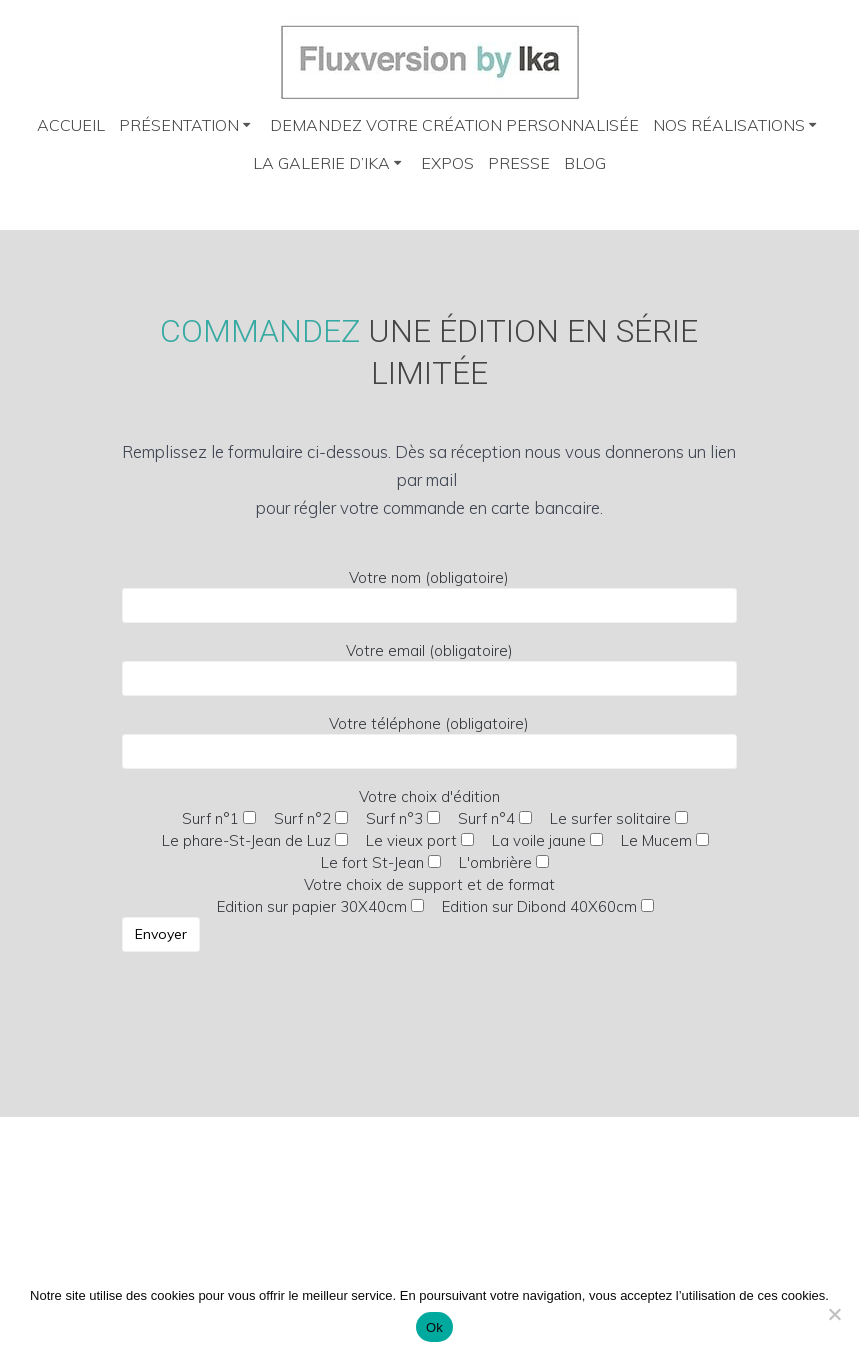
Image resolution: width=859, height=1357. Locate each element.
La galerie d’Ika (321, 163)
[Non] (834, 1314)
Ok (434, 1327)
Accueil (71, 125)
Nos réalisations (729, 125)
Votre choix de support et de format (389, 925)
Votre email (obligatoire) (429, 668)
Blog (585, 163)
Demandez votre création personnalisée (454, 125)
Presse (519, 163)
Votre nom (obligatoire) (429, 595)
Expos (447, 163)
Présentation (179, 125)
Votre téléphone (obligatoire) (429, 741)
